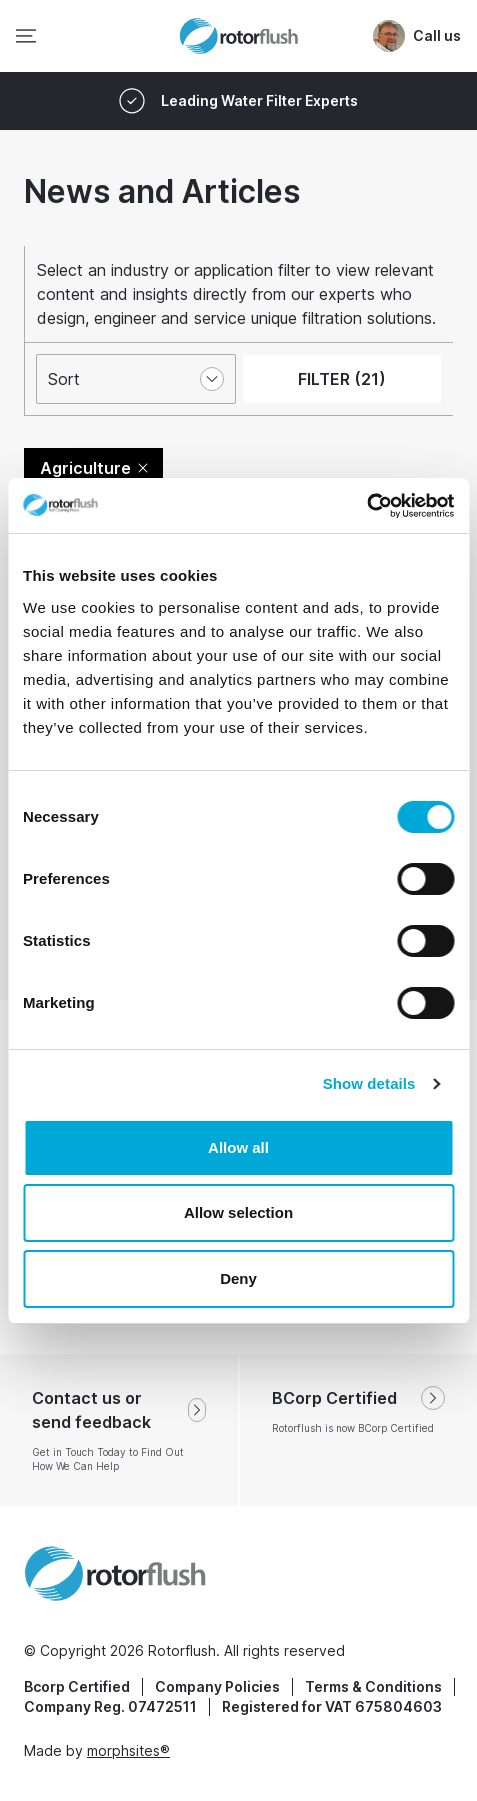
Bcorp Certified (77, 1686)
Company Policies (217, 1686)
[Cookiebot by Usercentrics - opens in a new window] (366, 506)
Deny (238, 1278)
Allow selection (238, 1212)
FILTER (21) (342, 379)
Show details (369, 1083)
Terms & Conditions (373, 1686)
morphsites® (128, 1750)
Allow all (238, 1147)
